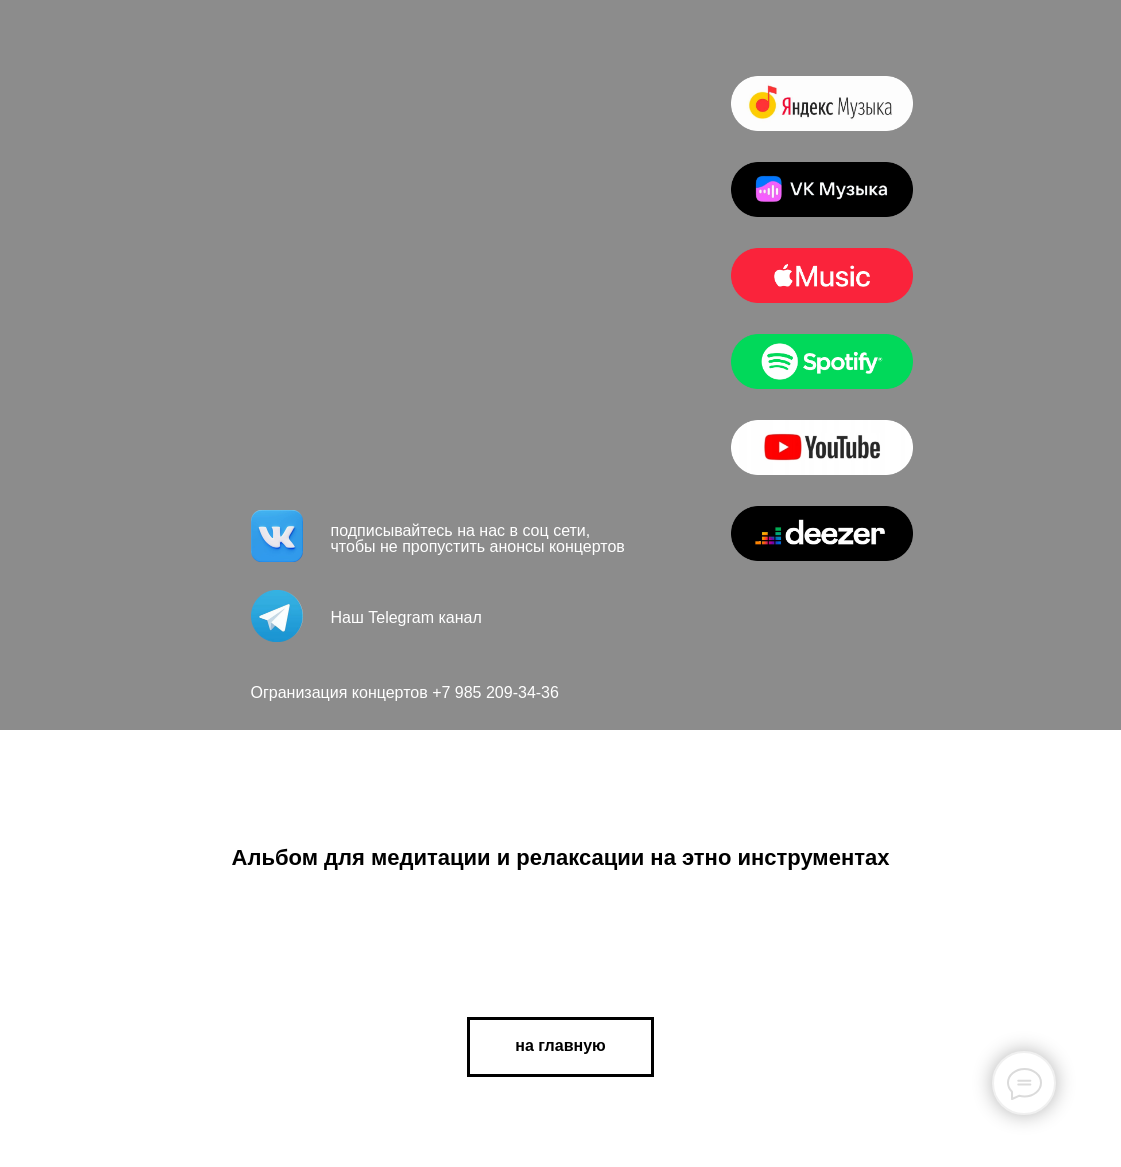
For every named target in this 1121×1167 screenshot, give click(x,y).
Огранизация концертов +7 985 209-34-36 (405, 692)
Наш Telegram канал (406, 617)
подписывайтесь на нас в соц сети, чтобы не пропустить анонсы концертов (478, 538)
